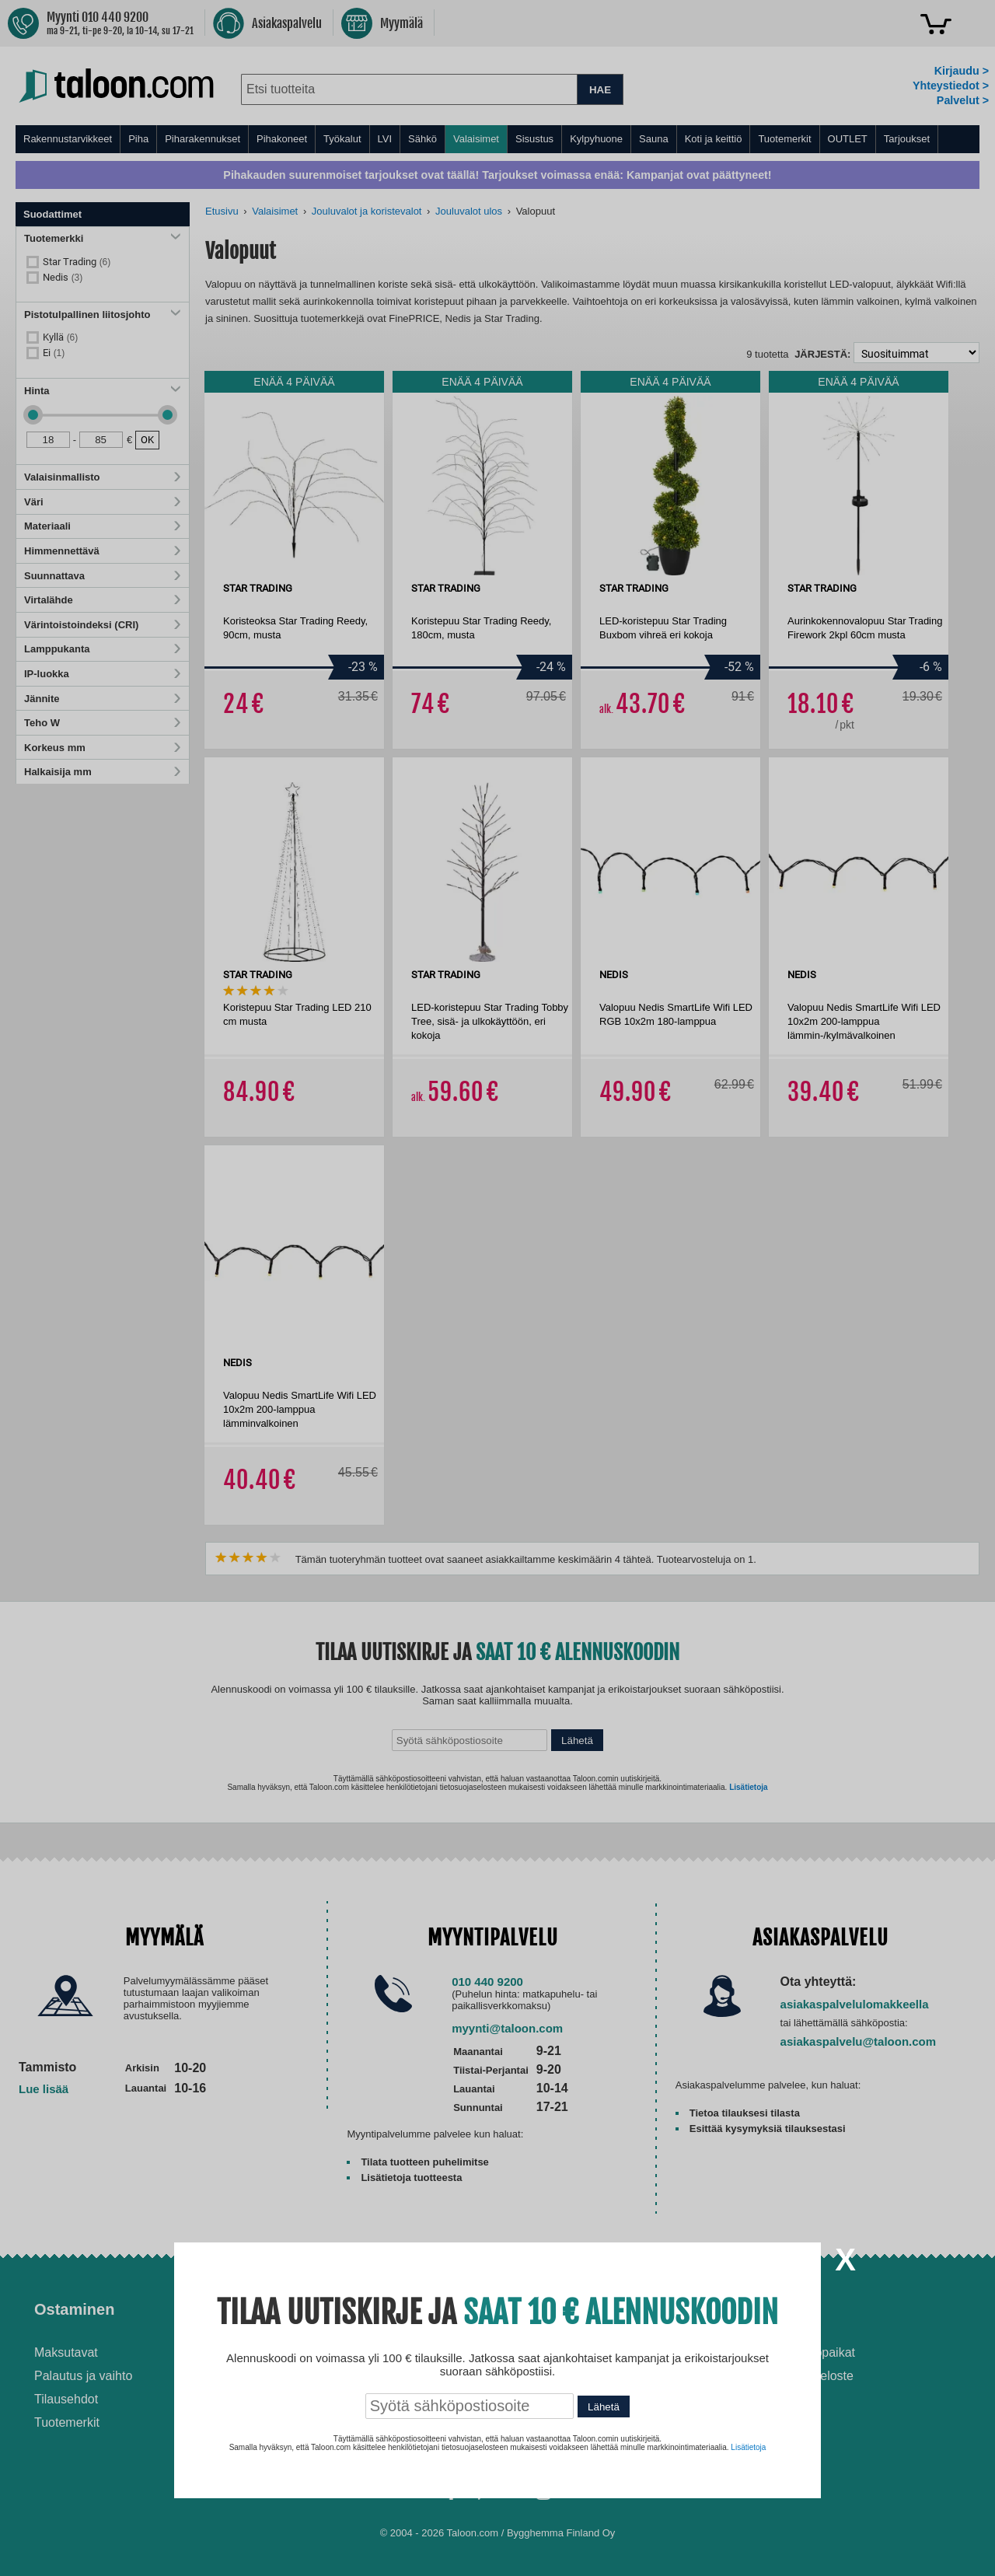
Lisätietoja (748, 2447)
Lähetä (604, 2407)
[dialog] (497, 1288)
